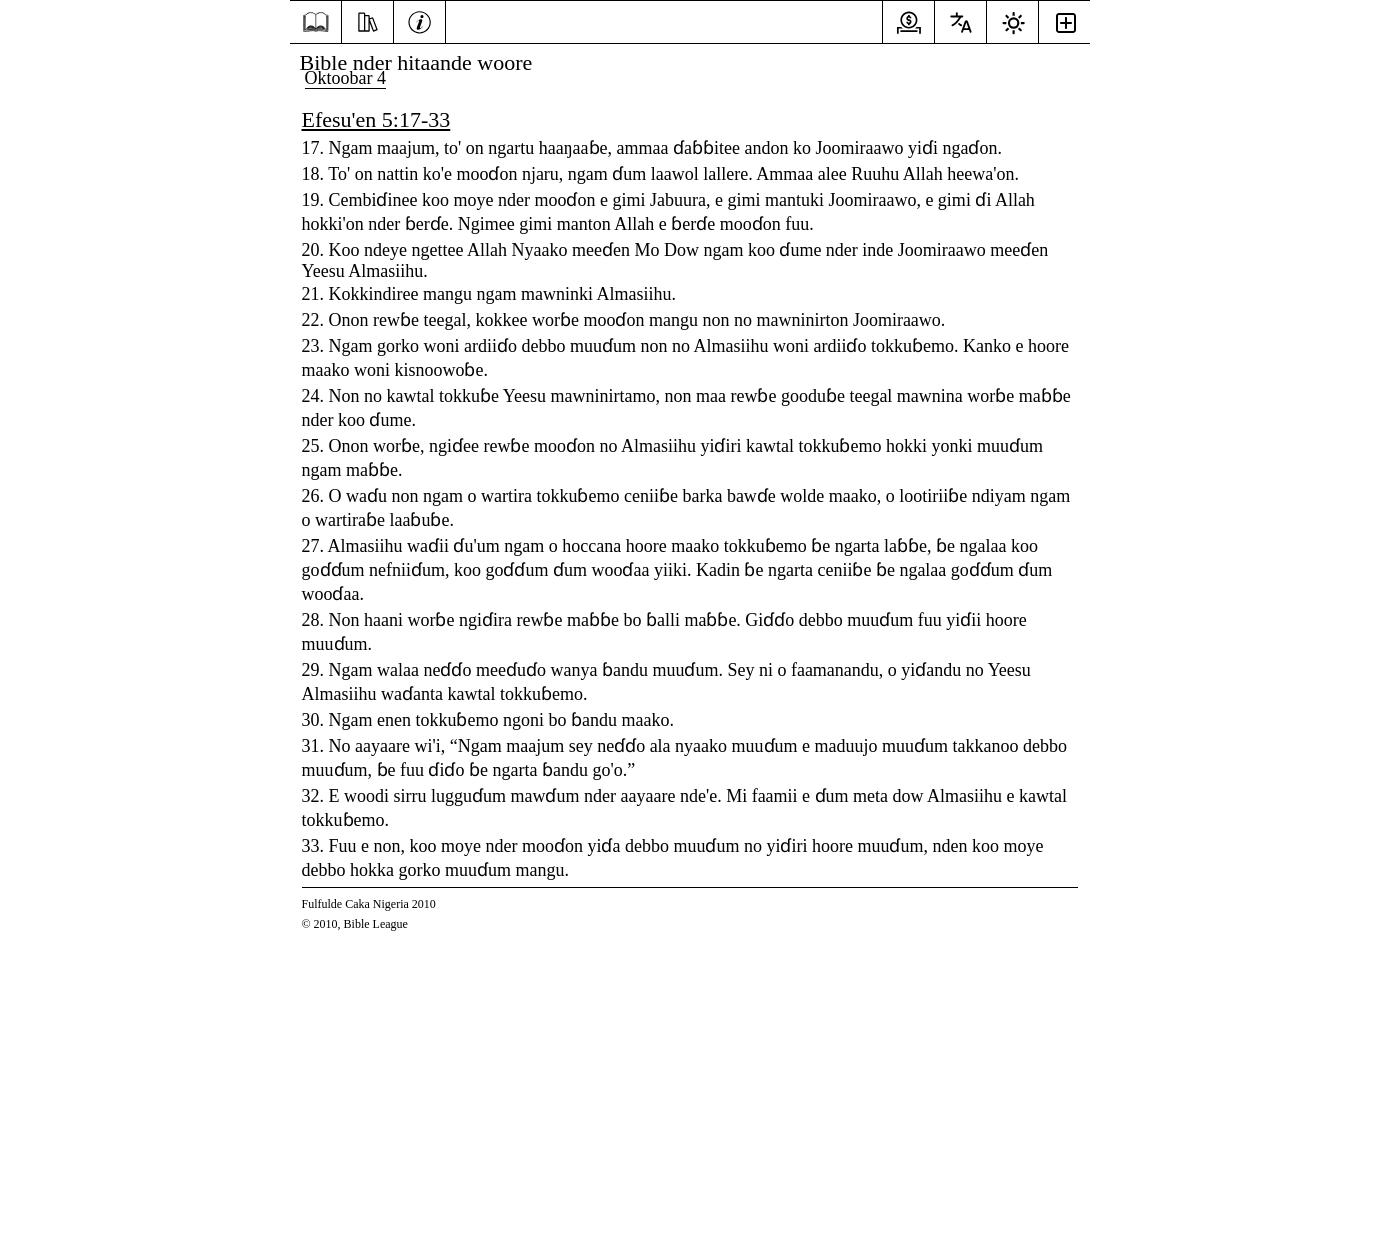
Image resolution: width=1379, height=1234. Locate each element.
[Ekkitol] (367, 20)
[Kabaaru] (419, 20)
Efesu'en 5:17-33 (376, 119)
